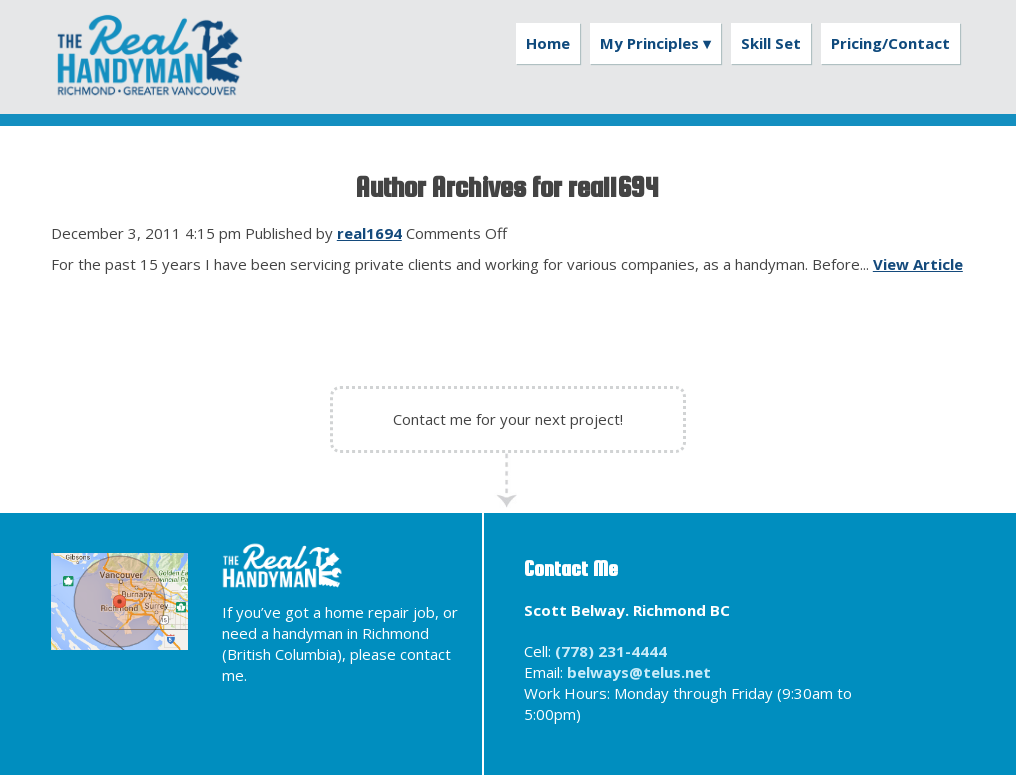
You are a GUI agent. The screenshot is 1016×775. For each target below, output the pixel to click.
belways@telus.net (639, 672)
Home (548, 43)
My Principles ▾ (655, 43)
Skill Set (771, 43)
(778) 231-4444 (611, 651)
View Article (918, 264)
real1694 (369, 233)
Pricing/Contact (890, 43)
